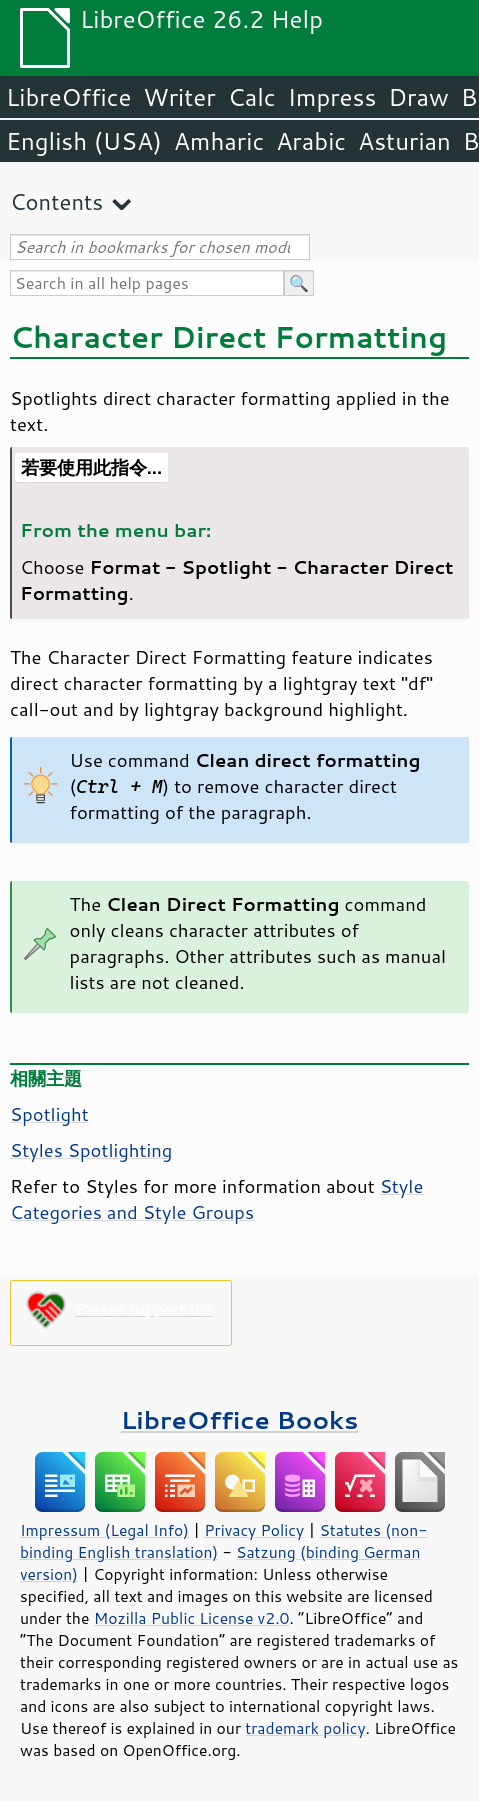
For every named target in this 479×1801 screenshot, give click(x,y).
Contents (56, 201)
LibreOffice (68, 97)
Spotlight (49, 1114)
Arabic (311, 141)
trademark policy (305, 1728)
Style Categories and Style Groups (216, 1199)
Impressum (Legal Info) (104, 1530)
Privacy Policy (254, 1530)
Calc (252, 97)
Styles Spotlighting (91, 1150)
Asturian (404, 141)
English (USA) (84, 141)
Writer (179, 97)
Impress (332, 97)
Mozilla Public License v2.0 (192, 1618)
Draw (418, 97)
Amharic (219, 141)
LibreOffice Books (240, 1419)
